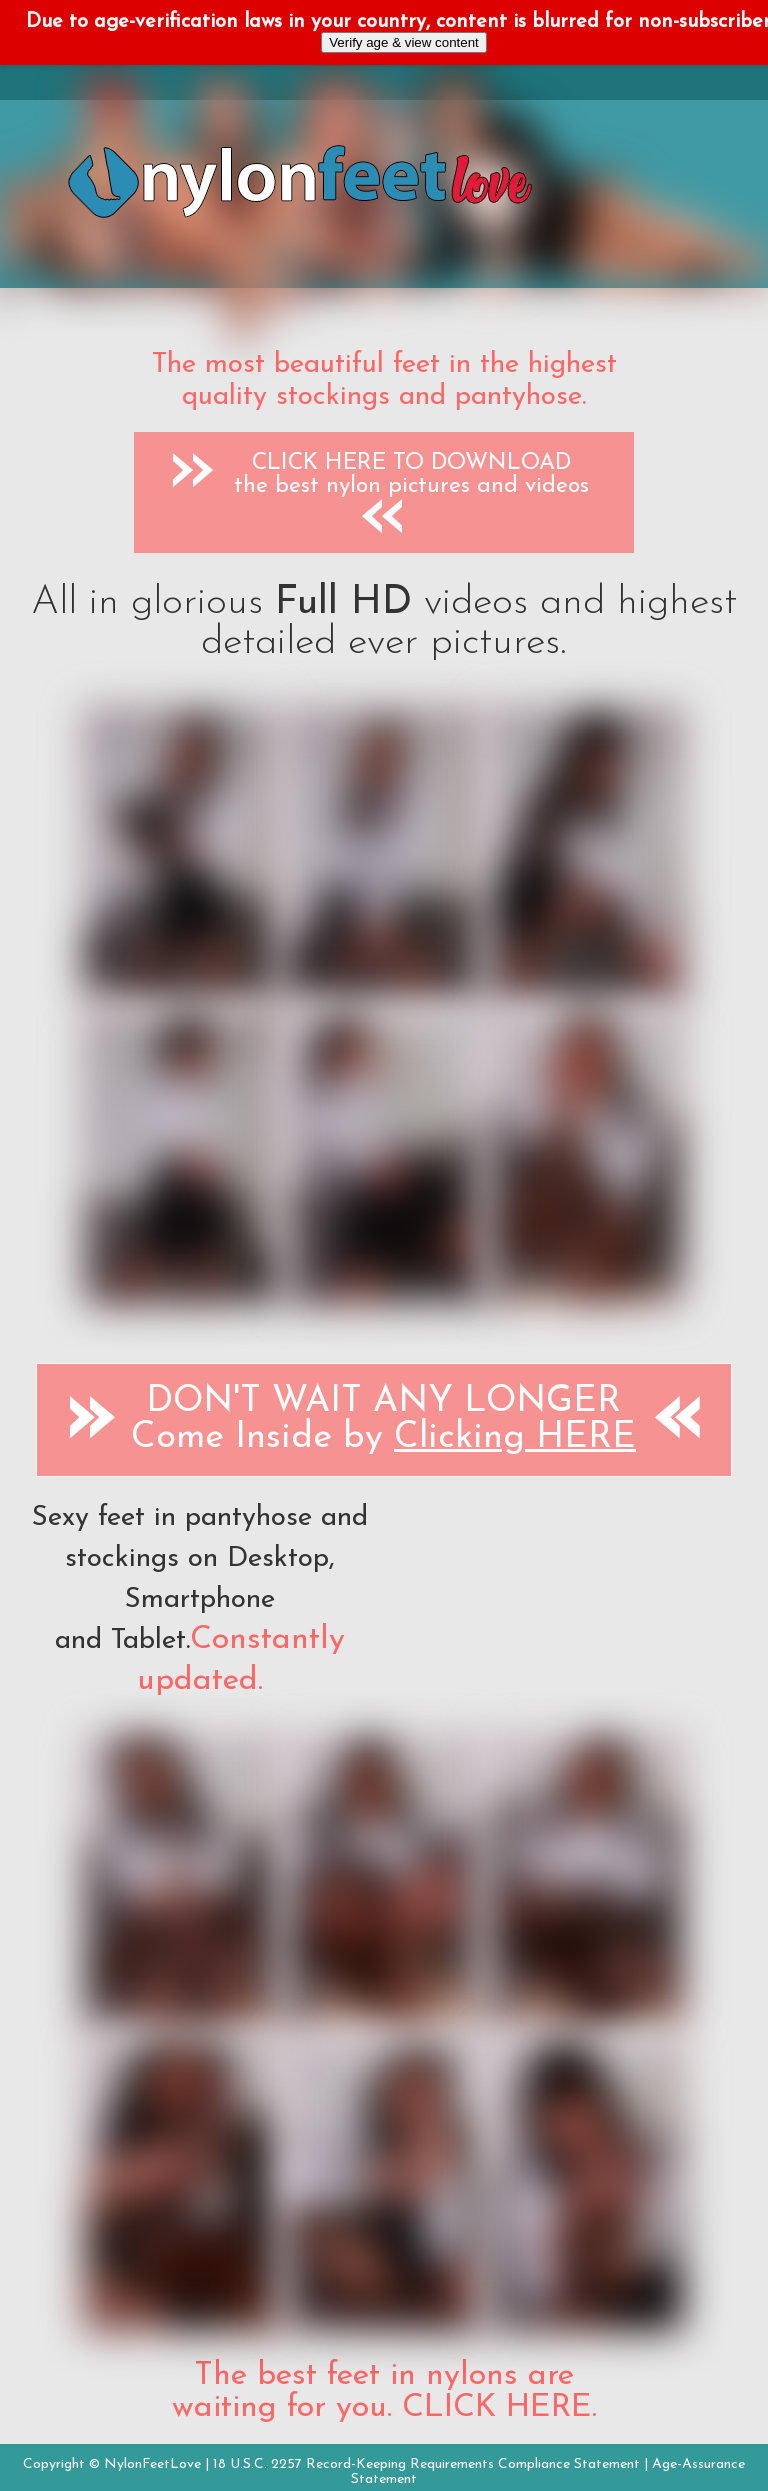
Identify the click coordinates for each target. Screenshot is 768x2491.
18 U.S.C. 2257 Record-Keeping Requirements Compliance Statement (426, 2464)
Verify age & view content (404, 42)
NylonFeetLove (152, 2464)
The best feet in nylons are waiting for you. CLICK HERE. (384, 2392)
